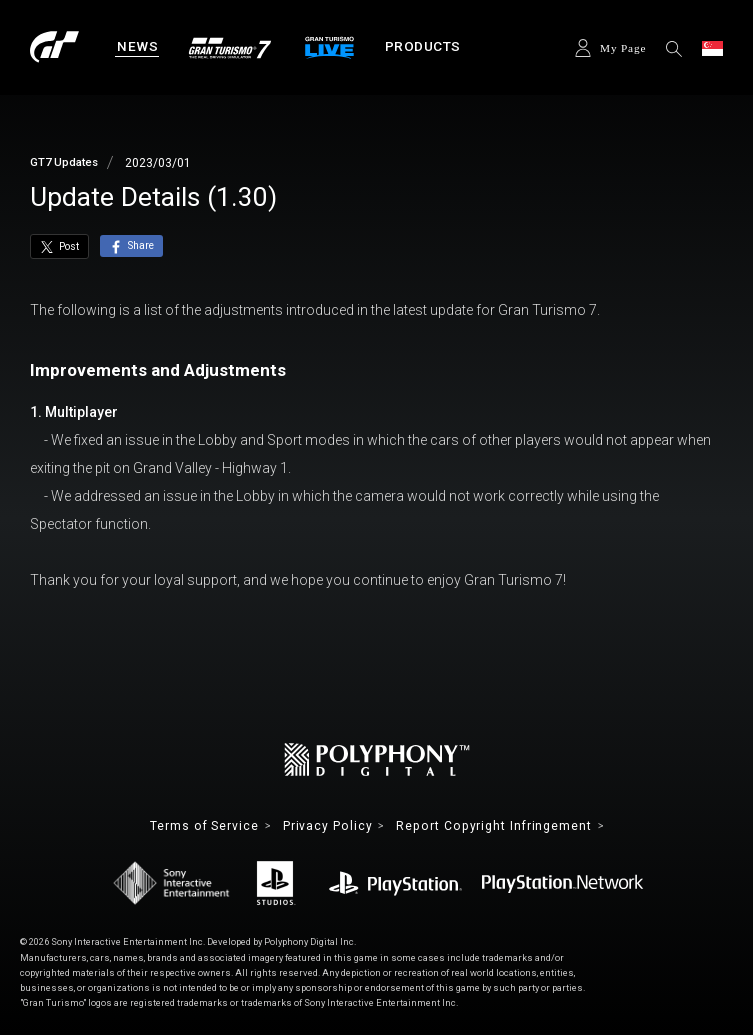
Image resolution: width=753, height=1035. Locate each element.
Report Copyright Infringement (493, 826)
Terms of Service (205, 826)
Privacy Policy (328, 826)
